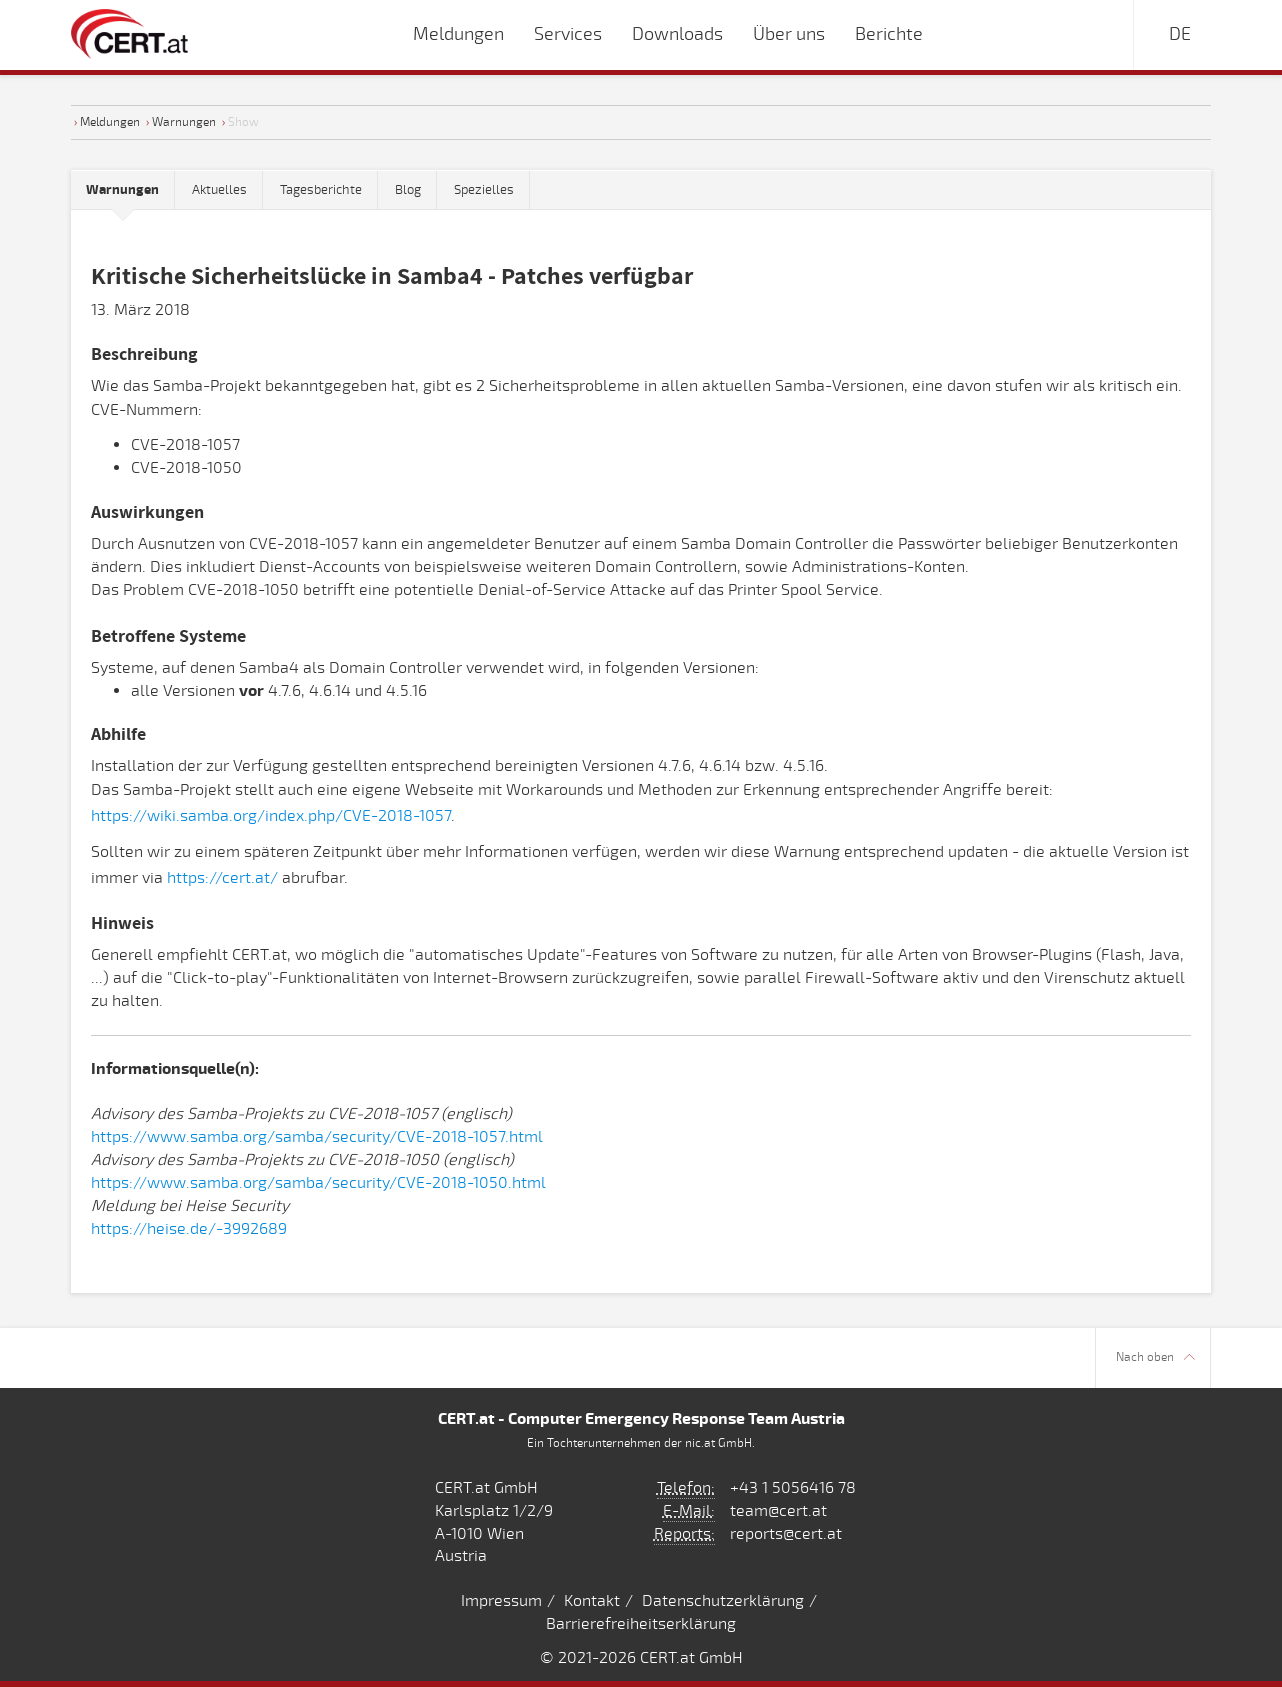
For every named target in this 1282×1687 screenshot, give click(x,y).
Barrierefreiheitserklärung (641, 1624)
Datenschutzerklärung (723, 1601)
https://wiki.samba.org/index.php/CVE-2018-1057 (271, 816)
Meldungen (110, 122)
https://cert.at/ (222, 878)
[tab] (123, 190)
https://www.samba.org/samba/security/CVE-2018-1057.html (317, 1137)
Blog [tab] (408, 190)
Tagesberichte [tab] (321, 190)
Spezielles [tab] (484, 190)
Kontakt (592, 1601)
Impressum (501, 1601)
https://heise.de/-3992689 (189, 1229)
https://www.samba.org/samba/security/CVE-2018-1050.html (318, 1183)
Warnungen (184, 122)
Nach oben (1155, 1357)
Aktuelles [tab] (219, 190)
